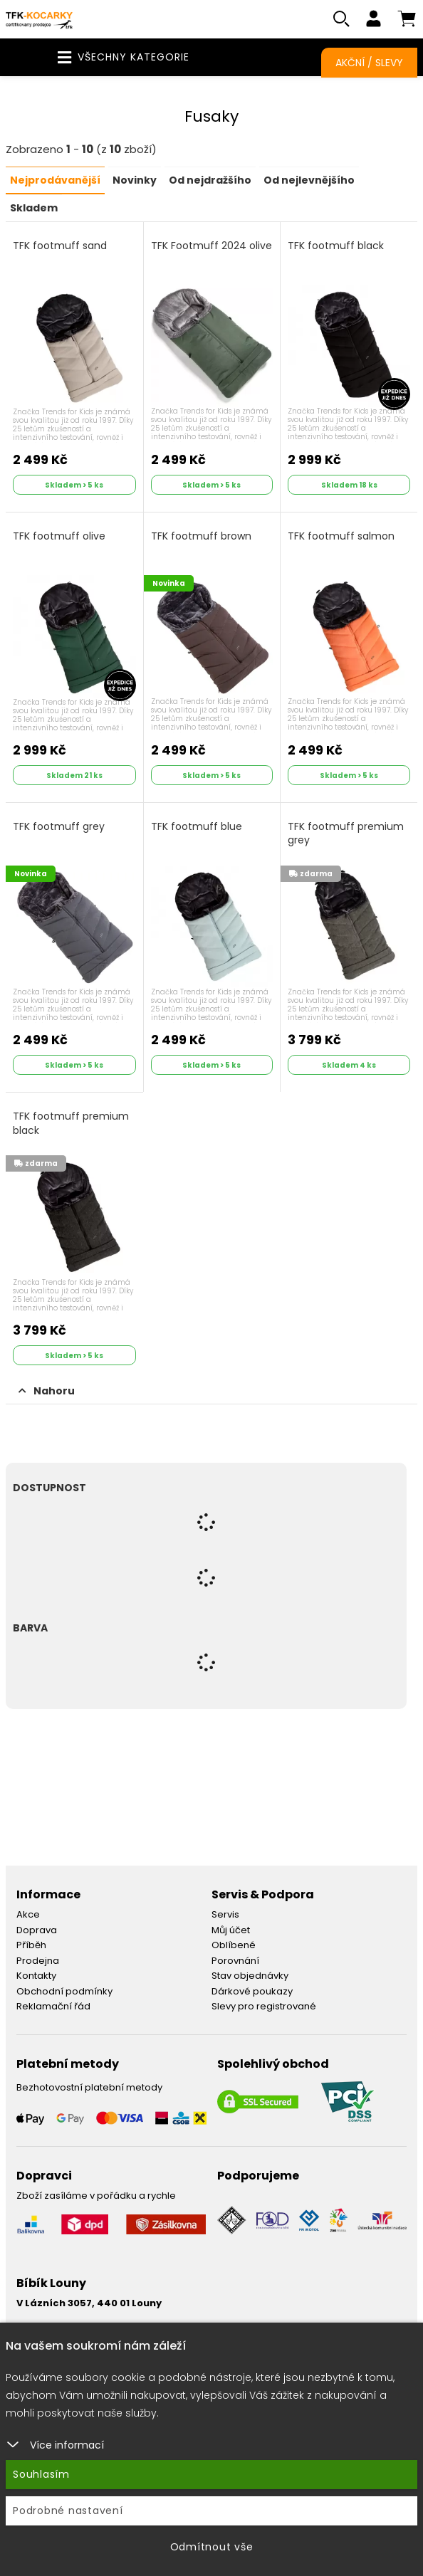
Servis (225, 1914)
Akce (28, 1914)
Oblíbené (234, 1945)
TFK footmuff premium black (71, 1123)
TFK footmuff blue (196, 826)
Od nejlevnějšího (309, 181)
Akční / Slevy (369, 63)
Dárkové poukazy (252, 1991)
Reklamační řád (53, 2006)
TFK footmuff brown (201, 536)
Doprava (36, 1929)
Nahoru (47, 1391)
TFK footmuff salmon (341, 536)
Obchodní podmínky (64, 1991)
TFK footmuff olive (59, 536)
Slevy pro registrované (264, 2006)
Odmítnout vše (212, 2547)
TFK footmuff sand (60, 246)
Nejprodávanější (55, 181)
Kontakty (36, 1975)
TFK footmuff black (336, 246)
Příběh (31, 1945)
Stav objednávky (250, 1975)
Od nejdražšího (210, 181)
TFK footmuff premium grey (346, 833)
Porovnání (235, 1960)
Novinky (135, 181)
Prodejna (37, 1960)
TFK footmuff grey (59, 826)
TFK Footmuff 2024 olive (211, 246)
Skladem (34, 208)
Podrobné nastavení (68, 2510)
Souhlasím (41, 2474)
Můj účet (231, 1929)
